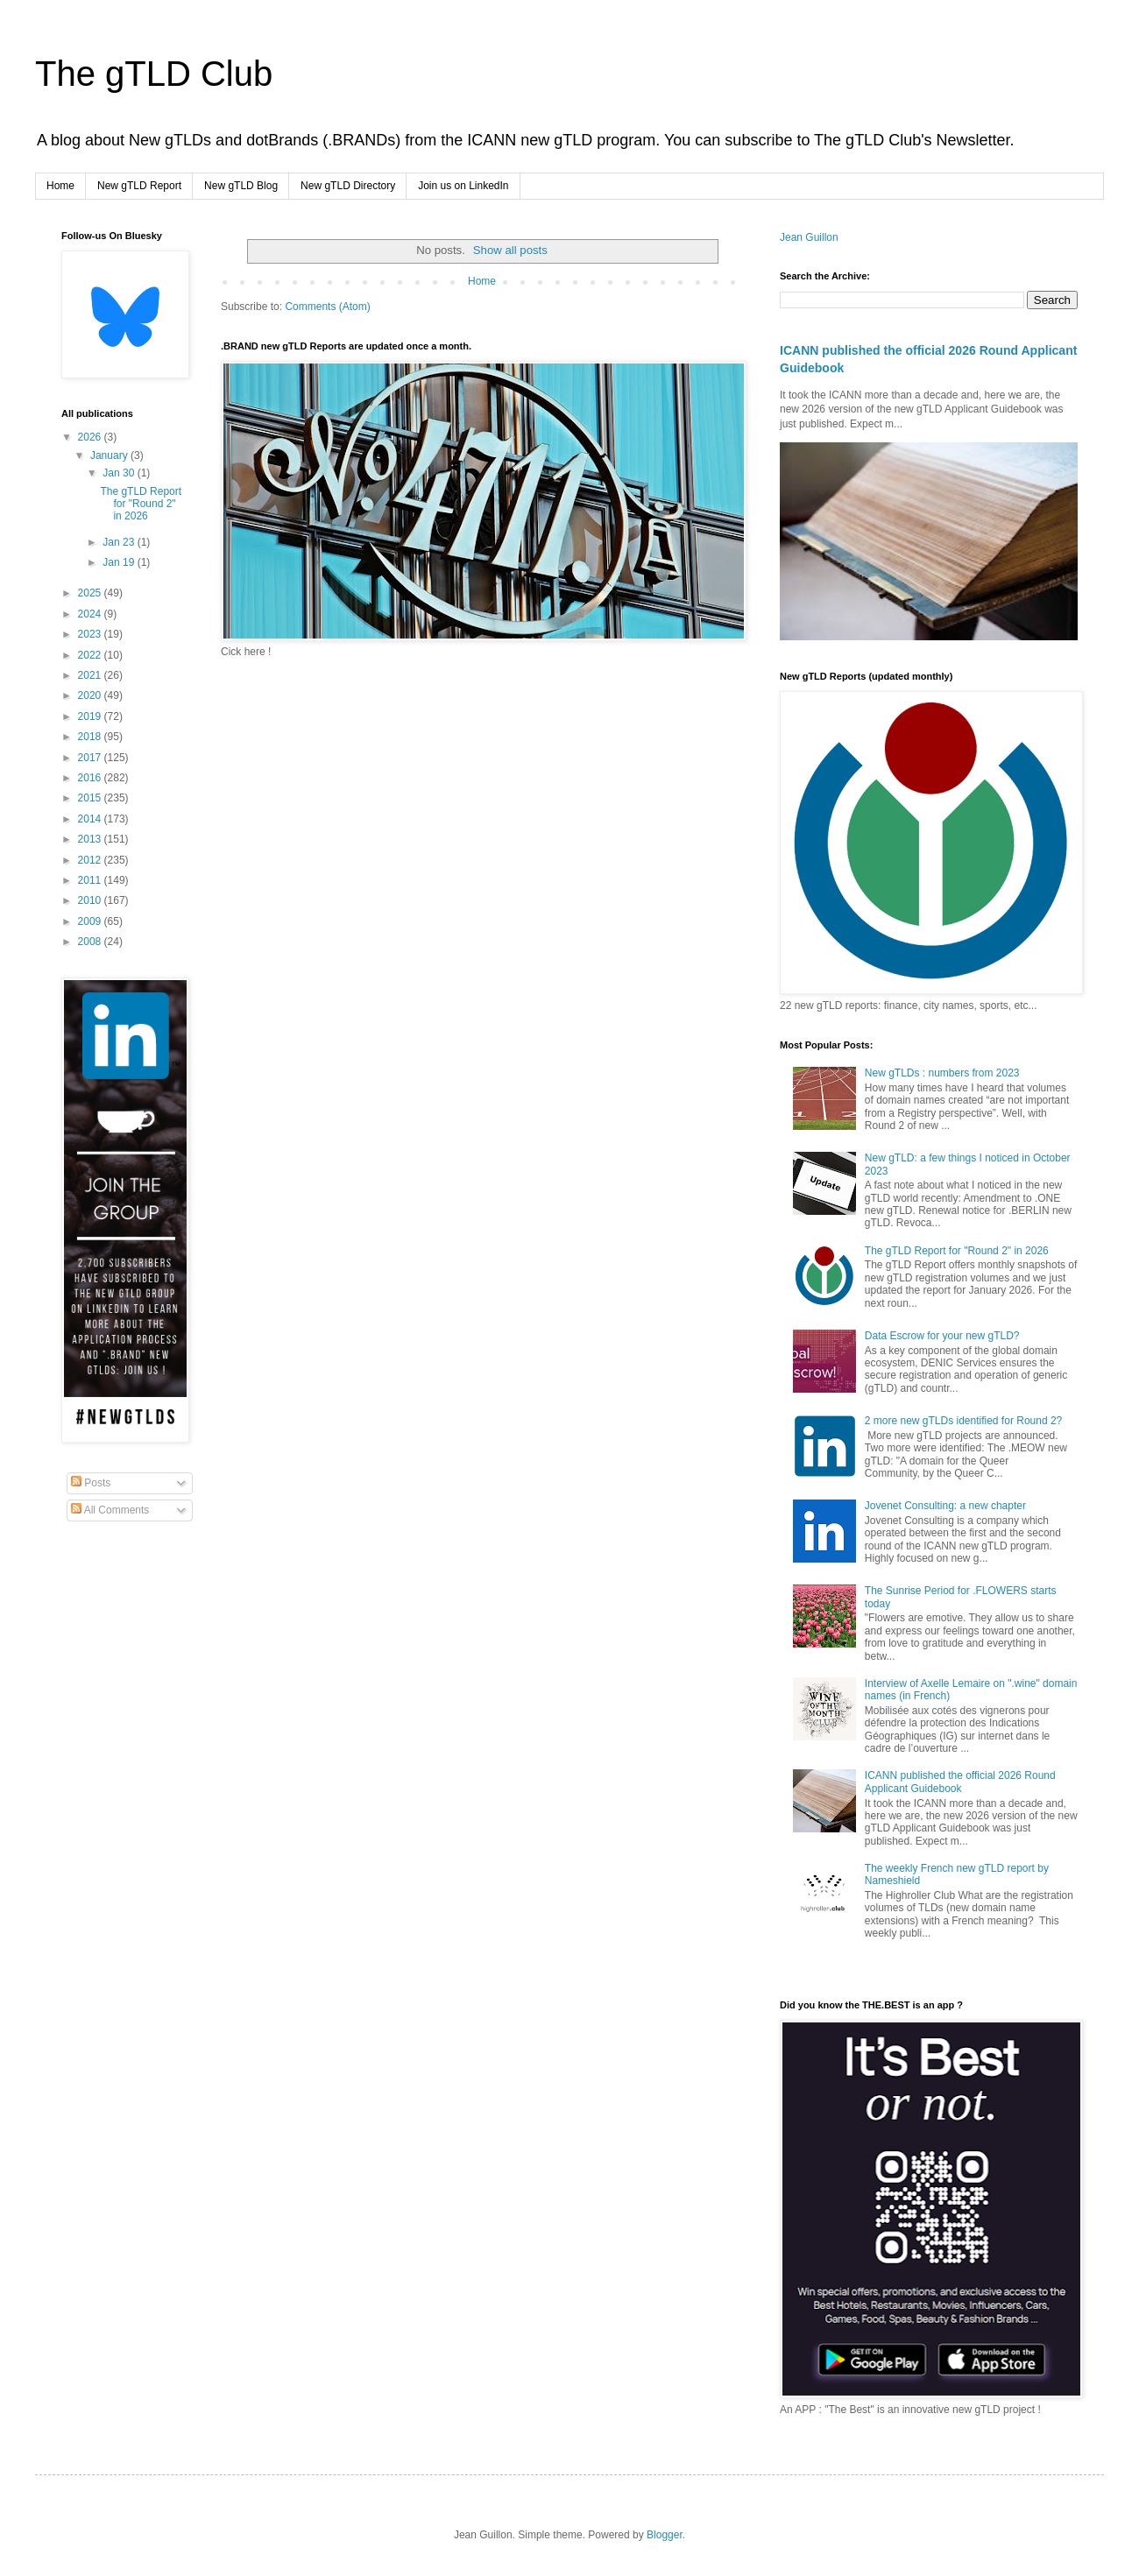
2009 (91, 921)
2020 (91, 695)
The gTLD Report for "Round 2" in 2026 (140, 504)
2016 (91, 778)
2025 (91, 593)
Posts (90, 1483)
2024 (91, 614)
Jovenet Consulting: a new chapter (945, 1506)
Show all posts (510, 250)
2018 (91, 736)
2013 (91, 839)
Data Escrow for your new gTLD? (942, 1336)
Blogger (665, 2535)
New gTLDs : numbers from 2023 (942, 1073)
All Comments (110, 1510)
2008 (91, 941)
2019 (91, 716)
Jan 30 (120, 473)
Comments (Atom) (327, 306)
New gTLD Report (139, 186)
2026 (91, 437)
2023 (91, 634)
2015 (91, 798)
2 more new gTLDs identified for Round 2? (963, 1421)
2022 (91, 655)
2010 (91, 900)
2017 (91, 758)
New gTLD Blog (241, 186)
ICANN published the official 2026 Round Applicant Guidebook (960, 1781)
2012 (91, 860)
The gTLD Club (153, 73)
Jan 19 (120, 562)
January (110, 455)
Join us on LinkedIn (463, 186)
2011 (91, 880)
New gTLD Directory (348, 186)
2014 (91, 819)
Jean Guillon (809, 237)
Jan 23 (120, 542)
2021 (91, 675)
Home (60, 186)
